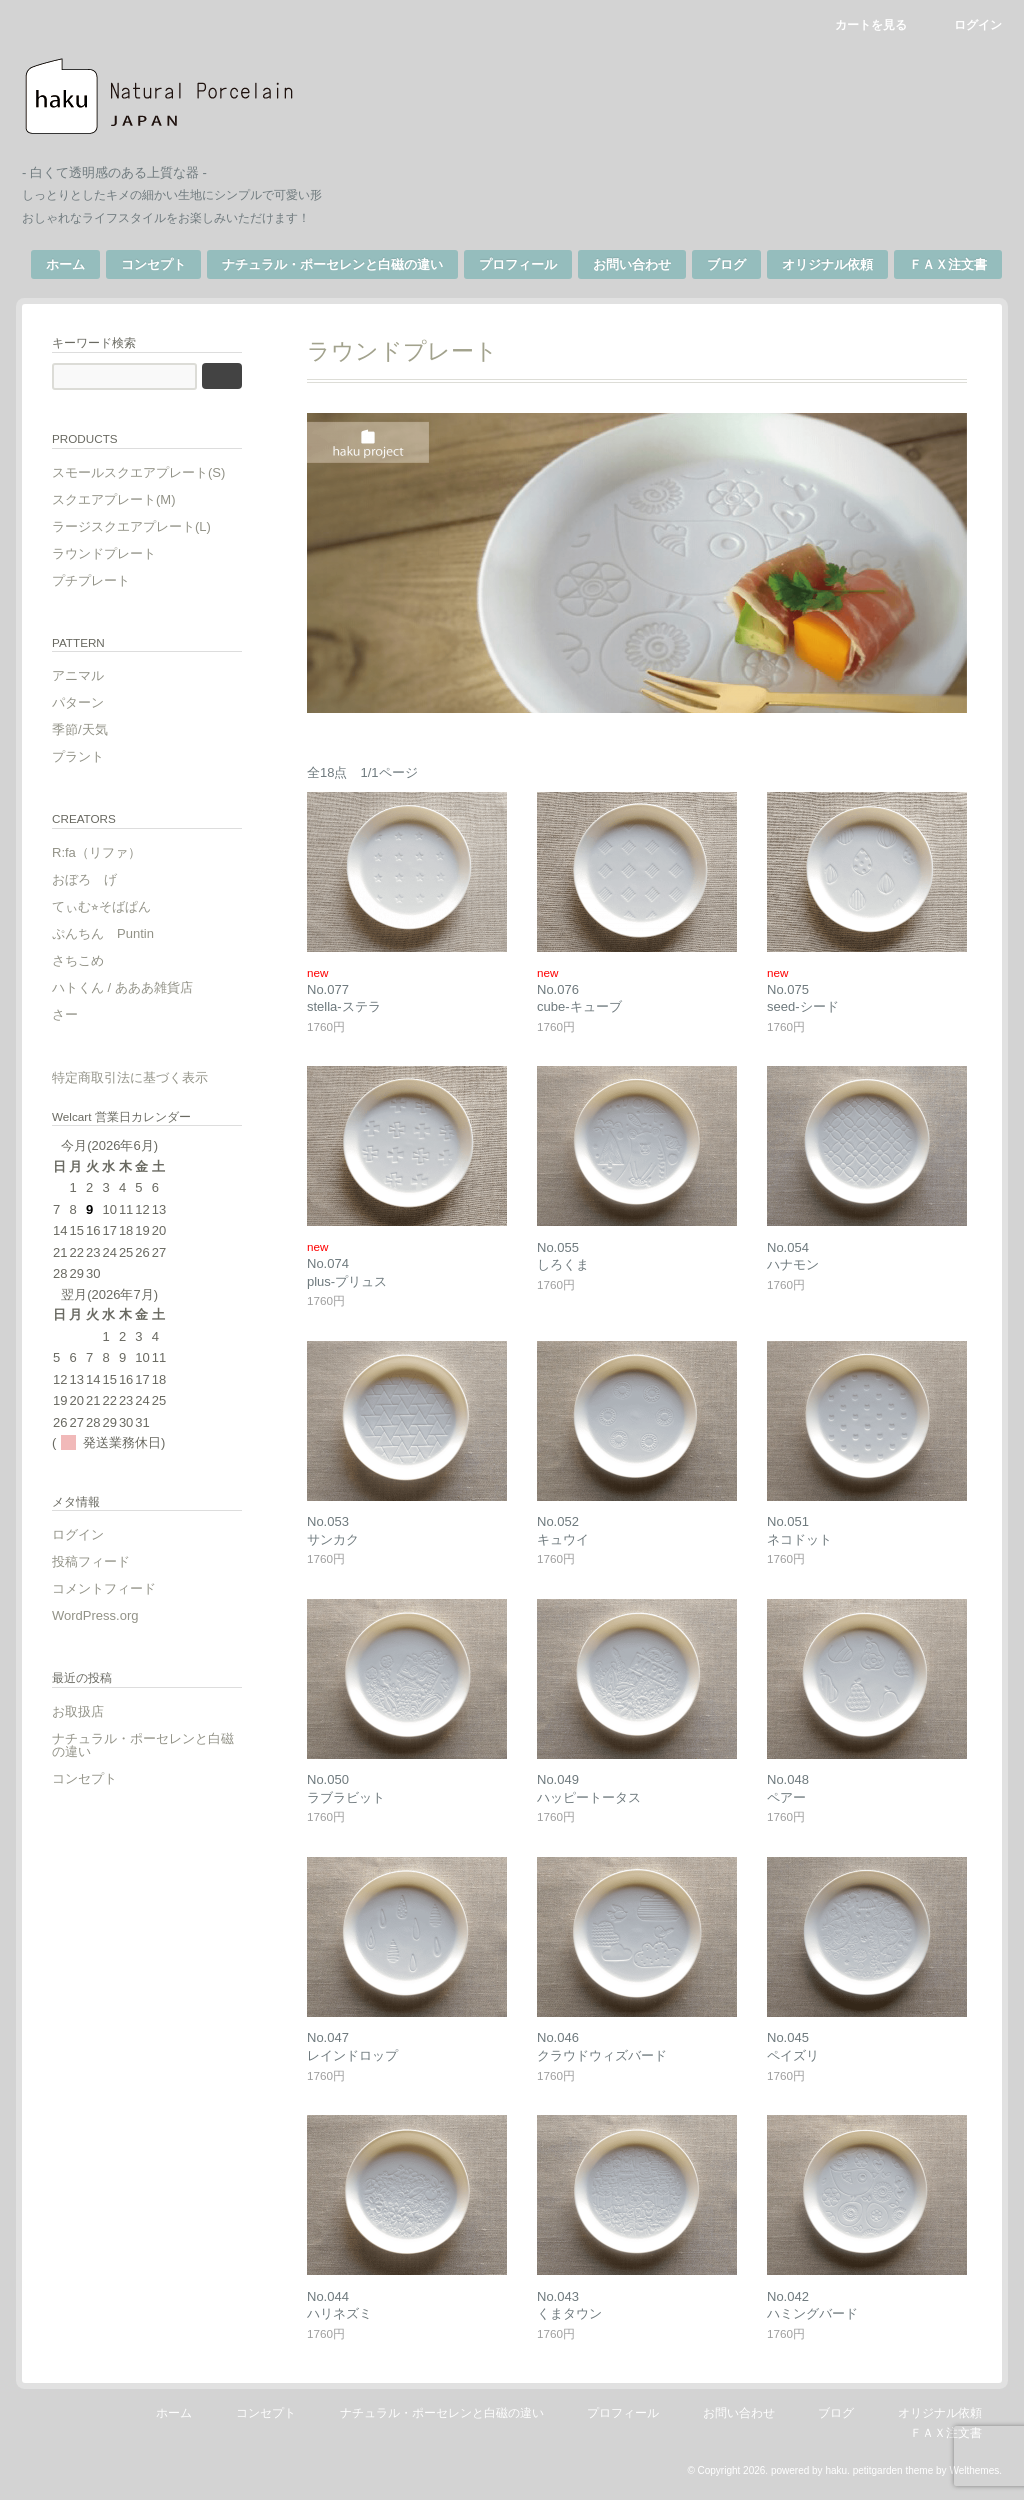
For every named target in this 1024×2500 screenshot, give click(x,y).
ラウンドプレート (104, 553)
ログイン (978, 24)
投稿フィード (91, 1561)
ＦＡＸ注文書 (948, 264)
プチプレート (91, 580)
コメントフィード (104, 1588)
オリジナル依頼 (827, 264)
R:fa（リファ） (96, 852)
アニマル (78, 675)
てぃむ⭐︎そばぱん (101, 906)
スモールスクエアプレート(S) (138, 472)
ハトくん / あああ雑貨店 (122, 987)
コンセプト (153, 264)
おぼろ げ (84, 879)
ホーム (65, 264)
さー (65, 1014)
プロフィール (518, 264)
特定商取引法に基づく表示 (130, 1077)
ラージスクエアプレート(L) (131, 526)
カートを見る (871, 24)
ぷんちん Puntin (103, 933)
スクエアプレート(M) (114, 499)
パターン (78, 702)
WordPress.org (95, 1615)
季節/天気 (80, 729)
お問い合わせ (632, 264)
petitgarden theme (893, 2470)
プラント (78, 756)
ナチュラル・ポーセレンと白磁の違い (332, 264)
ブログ (726, 264)
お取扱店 (78, 1711)
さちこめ (78, 960)
